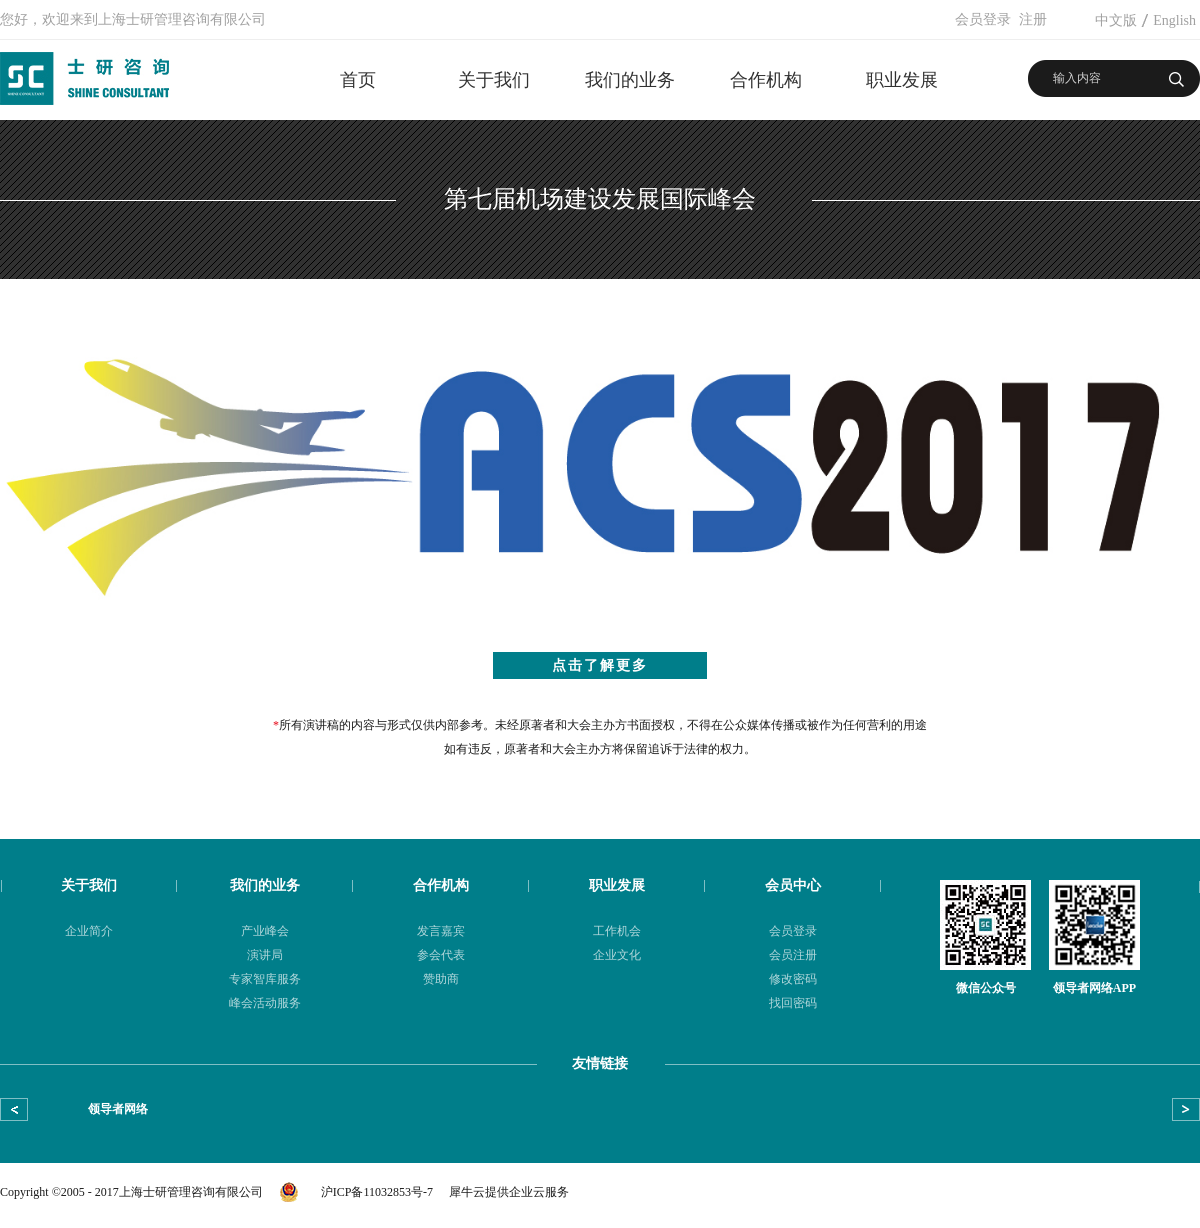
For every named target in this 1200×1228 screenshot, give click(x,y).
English (1174, 20)
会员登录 (983, 19)
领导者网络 (118, 1109)
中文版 (1116, 20)
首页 (358, 80)
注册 (1033, 19)
